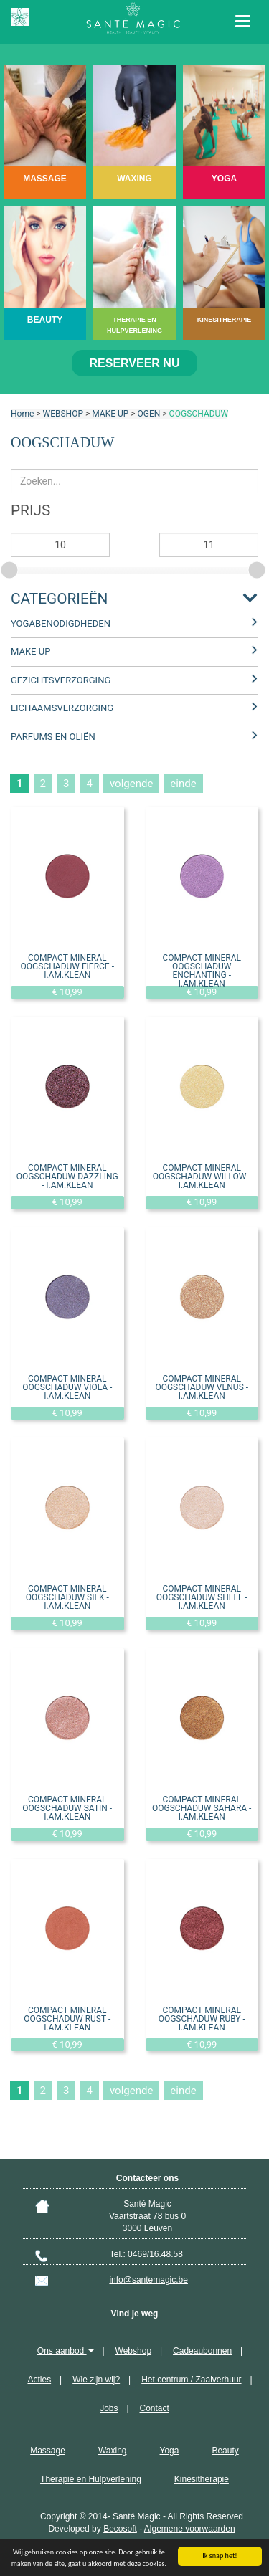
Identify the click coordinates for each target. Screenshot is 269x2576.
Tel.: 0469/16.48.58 (147, 2254)
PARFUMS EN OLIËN (53, 736)
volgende (131, 783)
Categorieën (59, 598)
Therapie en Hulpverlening (90, 2479)
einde (183, 783)
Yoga (169, 2451)
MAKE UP (110, 414)
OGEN (149, 414)
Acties (39, 2380)
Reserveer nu (135, 363)
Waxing (112, 2451)
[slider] (11, 568)
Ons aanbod (65, 2351)
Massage (47, 2451)
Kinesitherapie (201, 2479)
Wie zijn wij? (96, 2380)
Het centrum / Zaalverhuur (191, 2380)
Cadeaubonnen (202, 2351)
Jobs (109, 2408)
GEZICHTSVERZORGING (60, 680)
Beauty (225, 2451)
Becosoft (120, 2529)
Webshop (133, 2351)
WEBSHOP (63, 414)
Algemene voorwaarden (189, 2529)
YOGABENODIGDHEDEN (60, 623)
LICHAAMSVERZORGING (62, 708)
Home (22, 414)
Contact (154, 2408)
